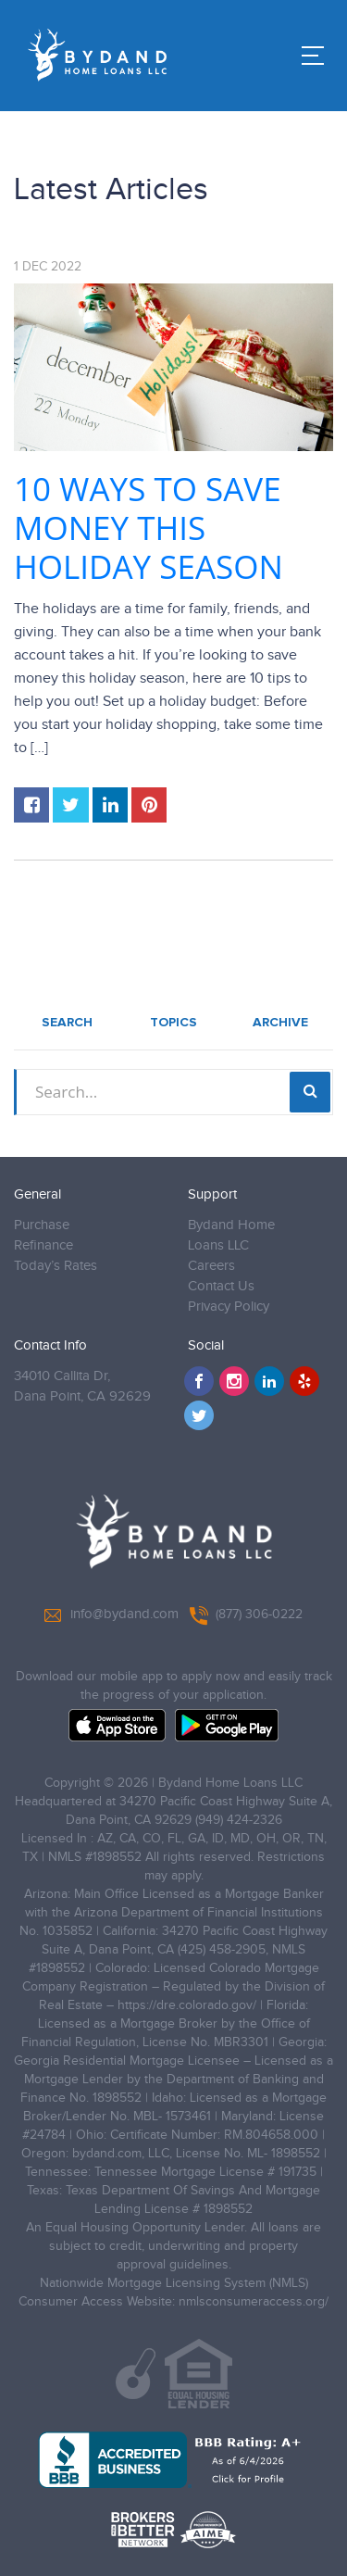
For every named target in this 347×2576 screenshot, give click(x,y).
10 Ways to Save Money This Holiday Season (148, 528)
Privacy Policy (228, 1306)
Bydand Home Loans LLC (231, 1235)
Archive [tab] (280, 1022)
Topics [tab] (173, 1022)
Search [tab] (67, 1022)
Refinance (43, 1245)
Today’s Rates (55, 1266)
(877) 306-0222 (246, 1614)
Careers (211, 1266)
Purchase (41, 1225)
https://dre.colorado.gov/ (187, 2005)
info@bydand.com (111, 1614)
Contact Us (221, 1286)
